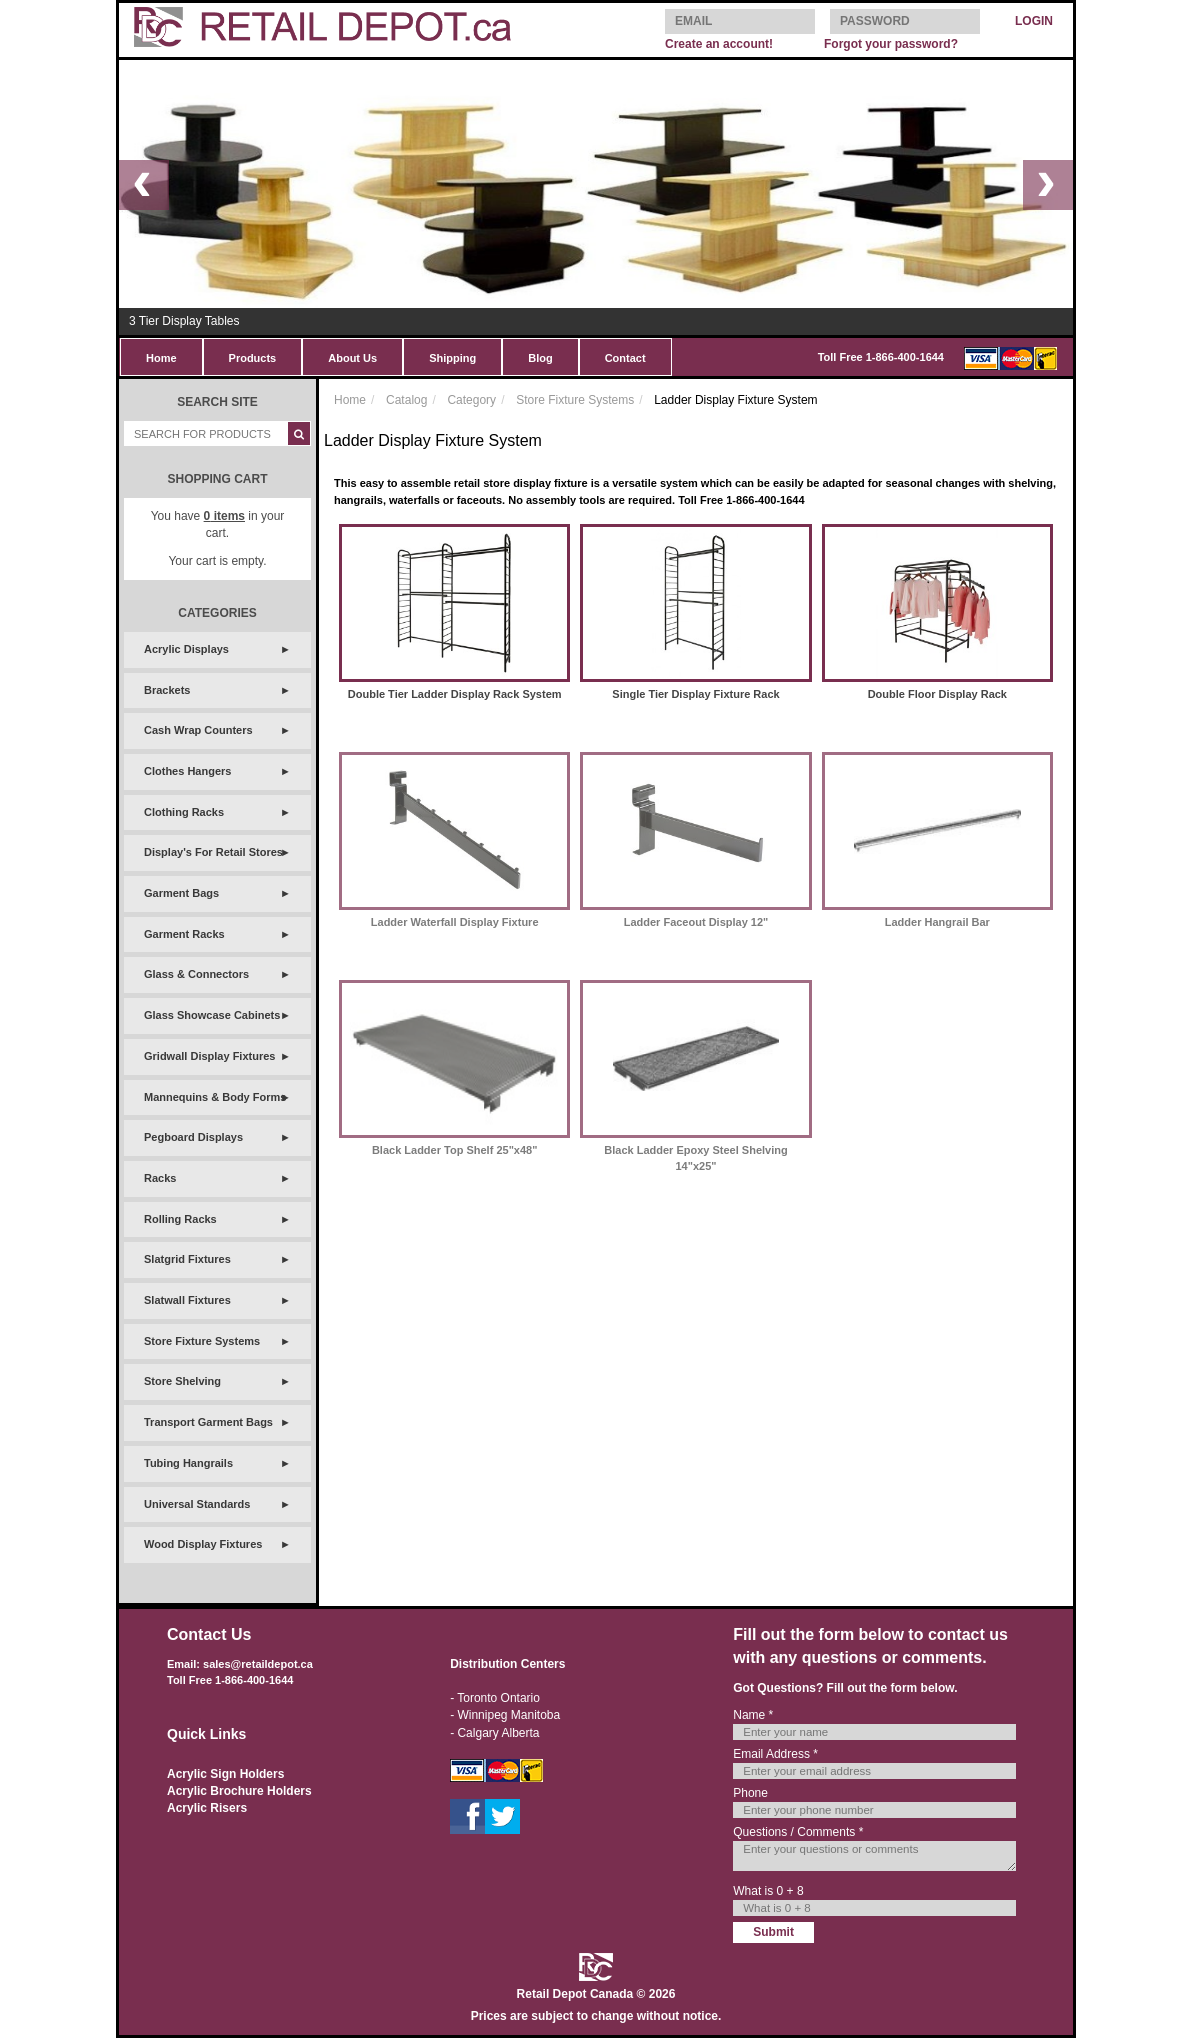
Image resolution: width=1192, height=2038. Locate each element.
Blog (540, 358)
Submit (773, 1932)
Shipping (452, 358)
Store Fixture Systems (202, 1341)
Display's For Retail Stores (213, 852)
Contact (625, 358)
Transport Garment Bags (208, 1422)
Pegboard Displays (193, 1137)
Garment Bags (181, 893)
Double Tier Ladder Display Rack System (455, 694)
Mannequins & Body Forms (215, 1097)
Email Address (775, 1754)
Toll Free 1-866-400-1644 (881, 357)
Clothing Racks (184, 812)
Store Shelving (182, 1381)
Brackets (167, 690)
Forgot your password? (891, 44)
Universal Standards (197, 1504)
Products (253, 358)
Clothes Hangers (187, 771)
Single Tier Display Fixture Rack (695, 694)
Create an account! (719, 44)
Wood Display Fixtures (203, 1544)
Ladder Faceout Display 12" (696, 922)
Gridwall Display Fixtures (209, 1056)
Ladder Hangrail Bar (937, 922)
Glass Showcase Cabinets (212, 1015)
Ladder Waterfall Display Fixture (455, 922)
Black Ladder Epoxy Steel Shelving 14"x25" (695, 1158)
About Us (352, 358)
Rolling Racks (180, 1219)
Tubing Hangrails (188, 1463)
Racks (160, 1178)
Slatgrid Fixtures (187, 1259)
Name (753, 1715)
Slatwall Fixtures (187, 1300)
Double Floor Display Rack (937, 694)
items (224, 516)
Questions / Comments (798, 1832)
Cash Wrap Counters (198, 730)
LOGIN (1034, 21)
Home (161, 358)
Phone (750, 1793)
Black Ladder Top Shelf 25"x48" (455, 1150)
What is (768, 1891)
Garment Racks (184, 934)
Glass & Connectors (196, 974)
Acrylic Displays (186, 649)
